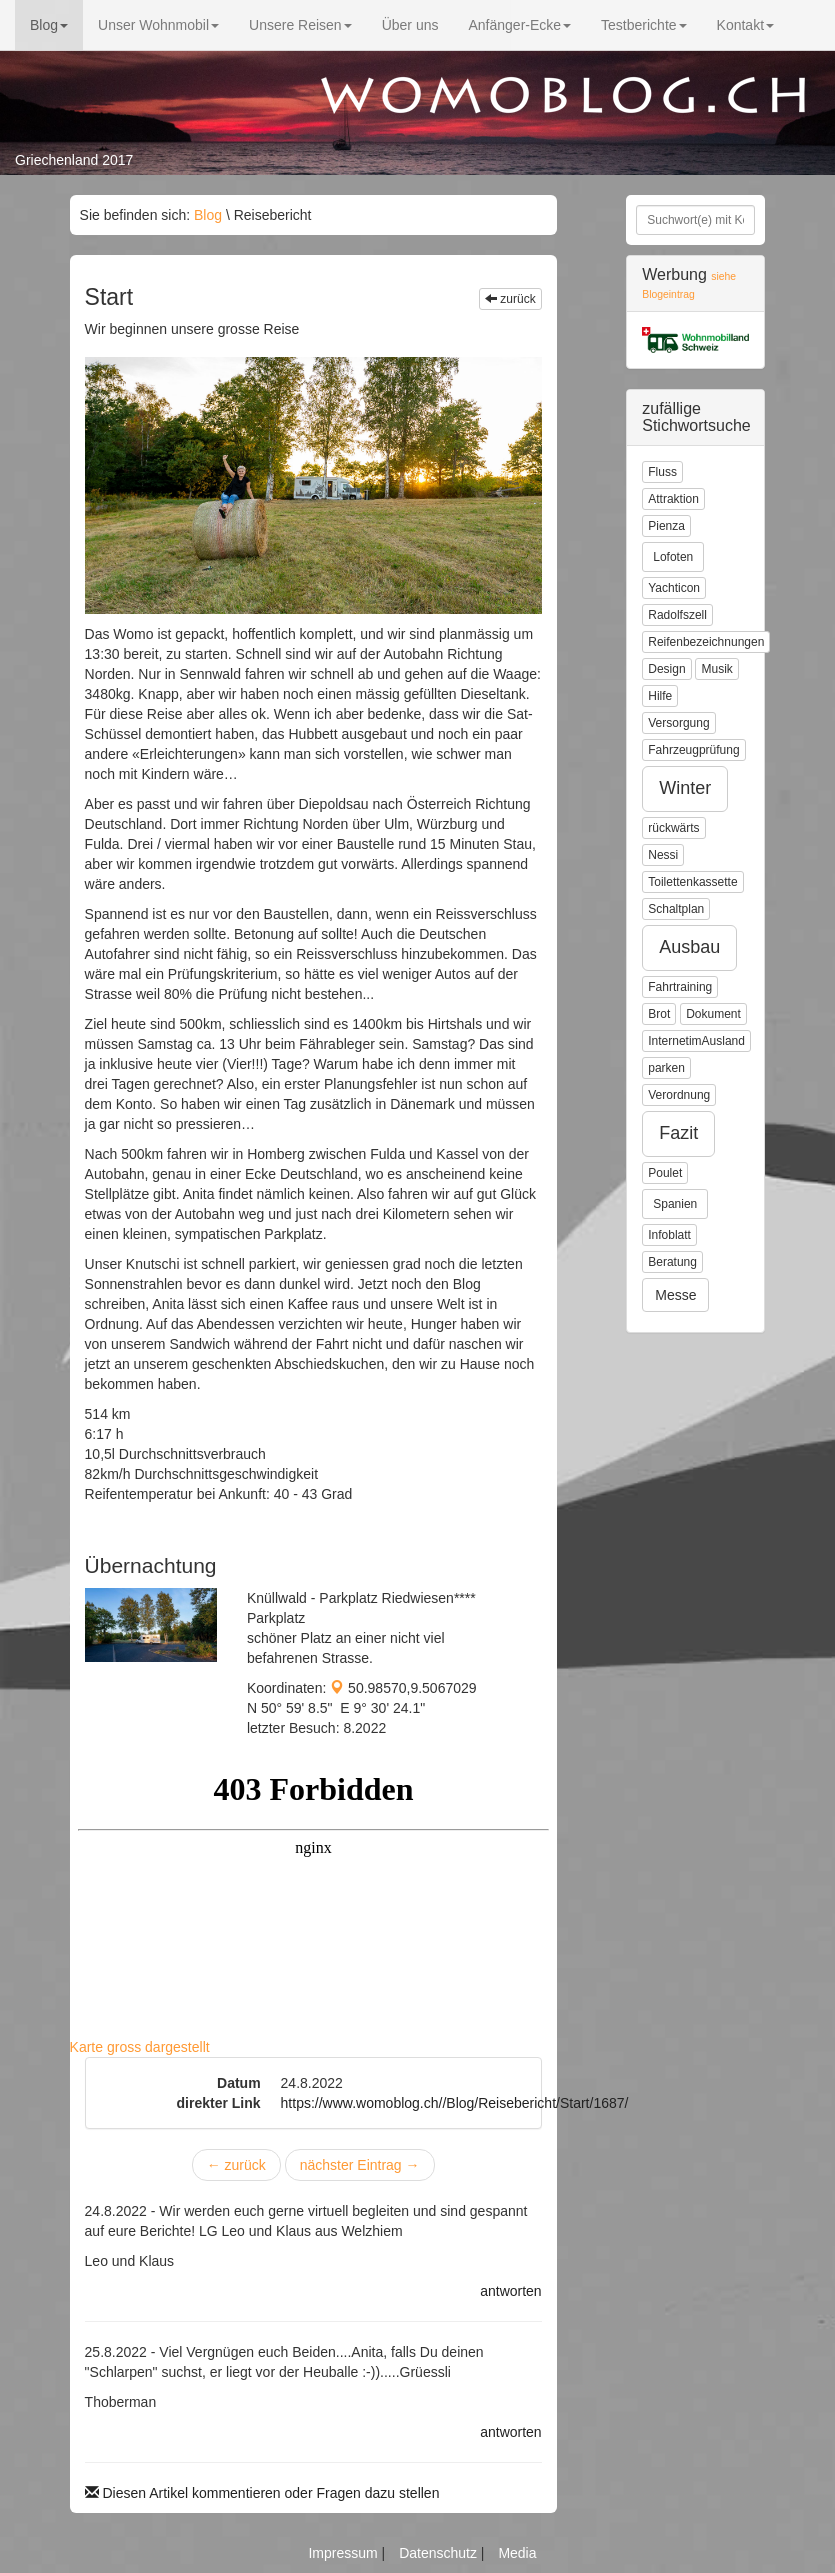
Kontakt (745, 25)
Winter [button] (685, 788)
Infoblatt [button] (669, 1235)
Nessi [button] (663, 855)
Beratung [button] (672, 1262)
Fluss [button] (662, 472)
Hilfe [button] (660, 696)
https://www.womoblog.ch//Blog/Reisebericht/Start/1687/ (455, 2103)
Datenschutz (440, 2553)
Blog (49, 25)
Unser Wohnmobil (158, 25)
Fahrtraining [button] (680, 987)
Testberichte (643, 25)
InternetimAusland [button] (696, 1041)
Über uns (410, 25)
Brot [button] (659, 1014)
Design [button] (666, 669)
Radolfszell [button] (677, 615)
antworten (510, 2291)
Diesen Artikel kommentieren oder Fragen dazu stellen (262, 2493)
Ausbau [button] (689, 947)
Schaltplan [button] (676, 909)
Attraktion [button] (673, 499)
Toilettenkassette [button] (692, 882)
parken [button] (666, 1068)
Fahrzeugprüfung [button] (693, 750)
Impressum (344, 2553)
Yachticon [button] (674, 588)
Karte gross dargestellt (140, 2047)
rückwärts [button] (673, 828)
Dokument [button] (713, 1014)
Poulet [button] (665, 1173)
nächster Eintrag (360, 2165)
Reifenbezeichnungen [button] (706, 642)
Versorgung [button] (678, 723)
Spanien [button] (675, 1204)
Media (517, 2553)
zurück (510, 299)
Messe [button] (675, 1295)
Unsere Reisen (300, 25)
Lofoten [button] (673, 557)
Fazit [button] (678, 1133)
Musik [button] (716, 669)
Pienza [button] (666, 526)
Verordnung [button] (679, 1095)
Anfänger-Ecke (519, 25)
